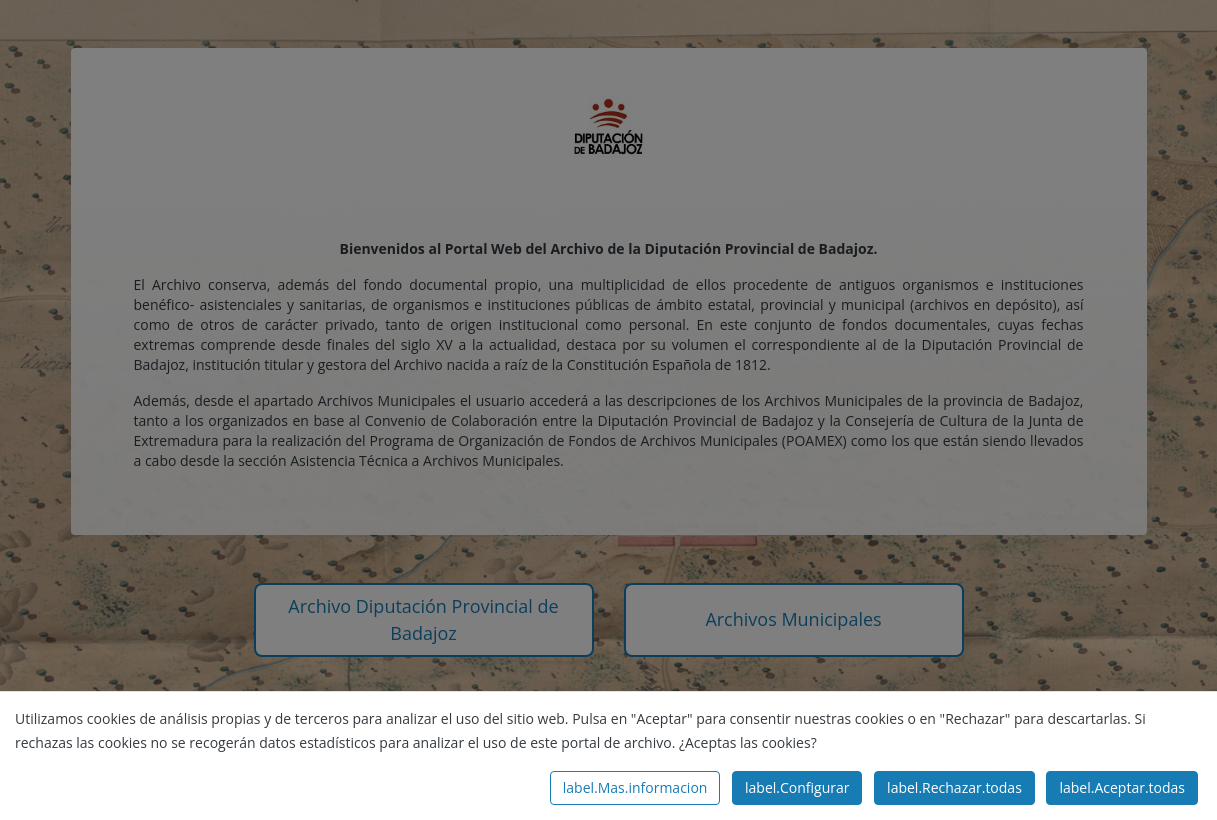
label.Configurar (797, 787)
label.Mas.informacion (635, 787)
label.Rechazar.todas (954, 787)
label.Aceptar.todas (1122, 787)
